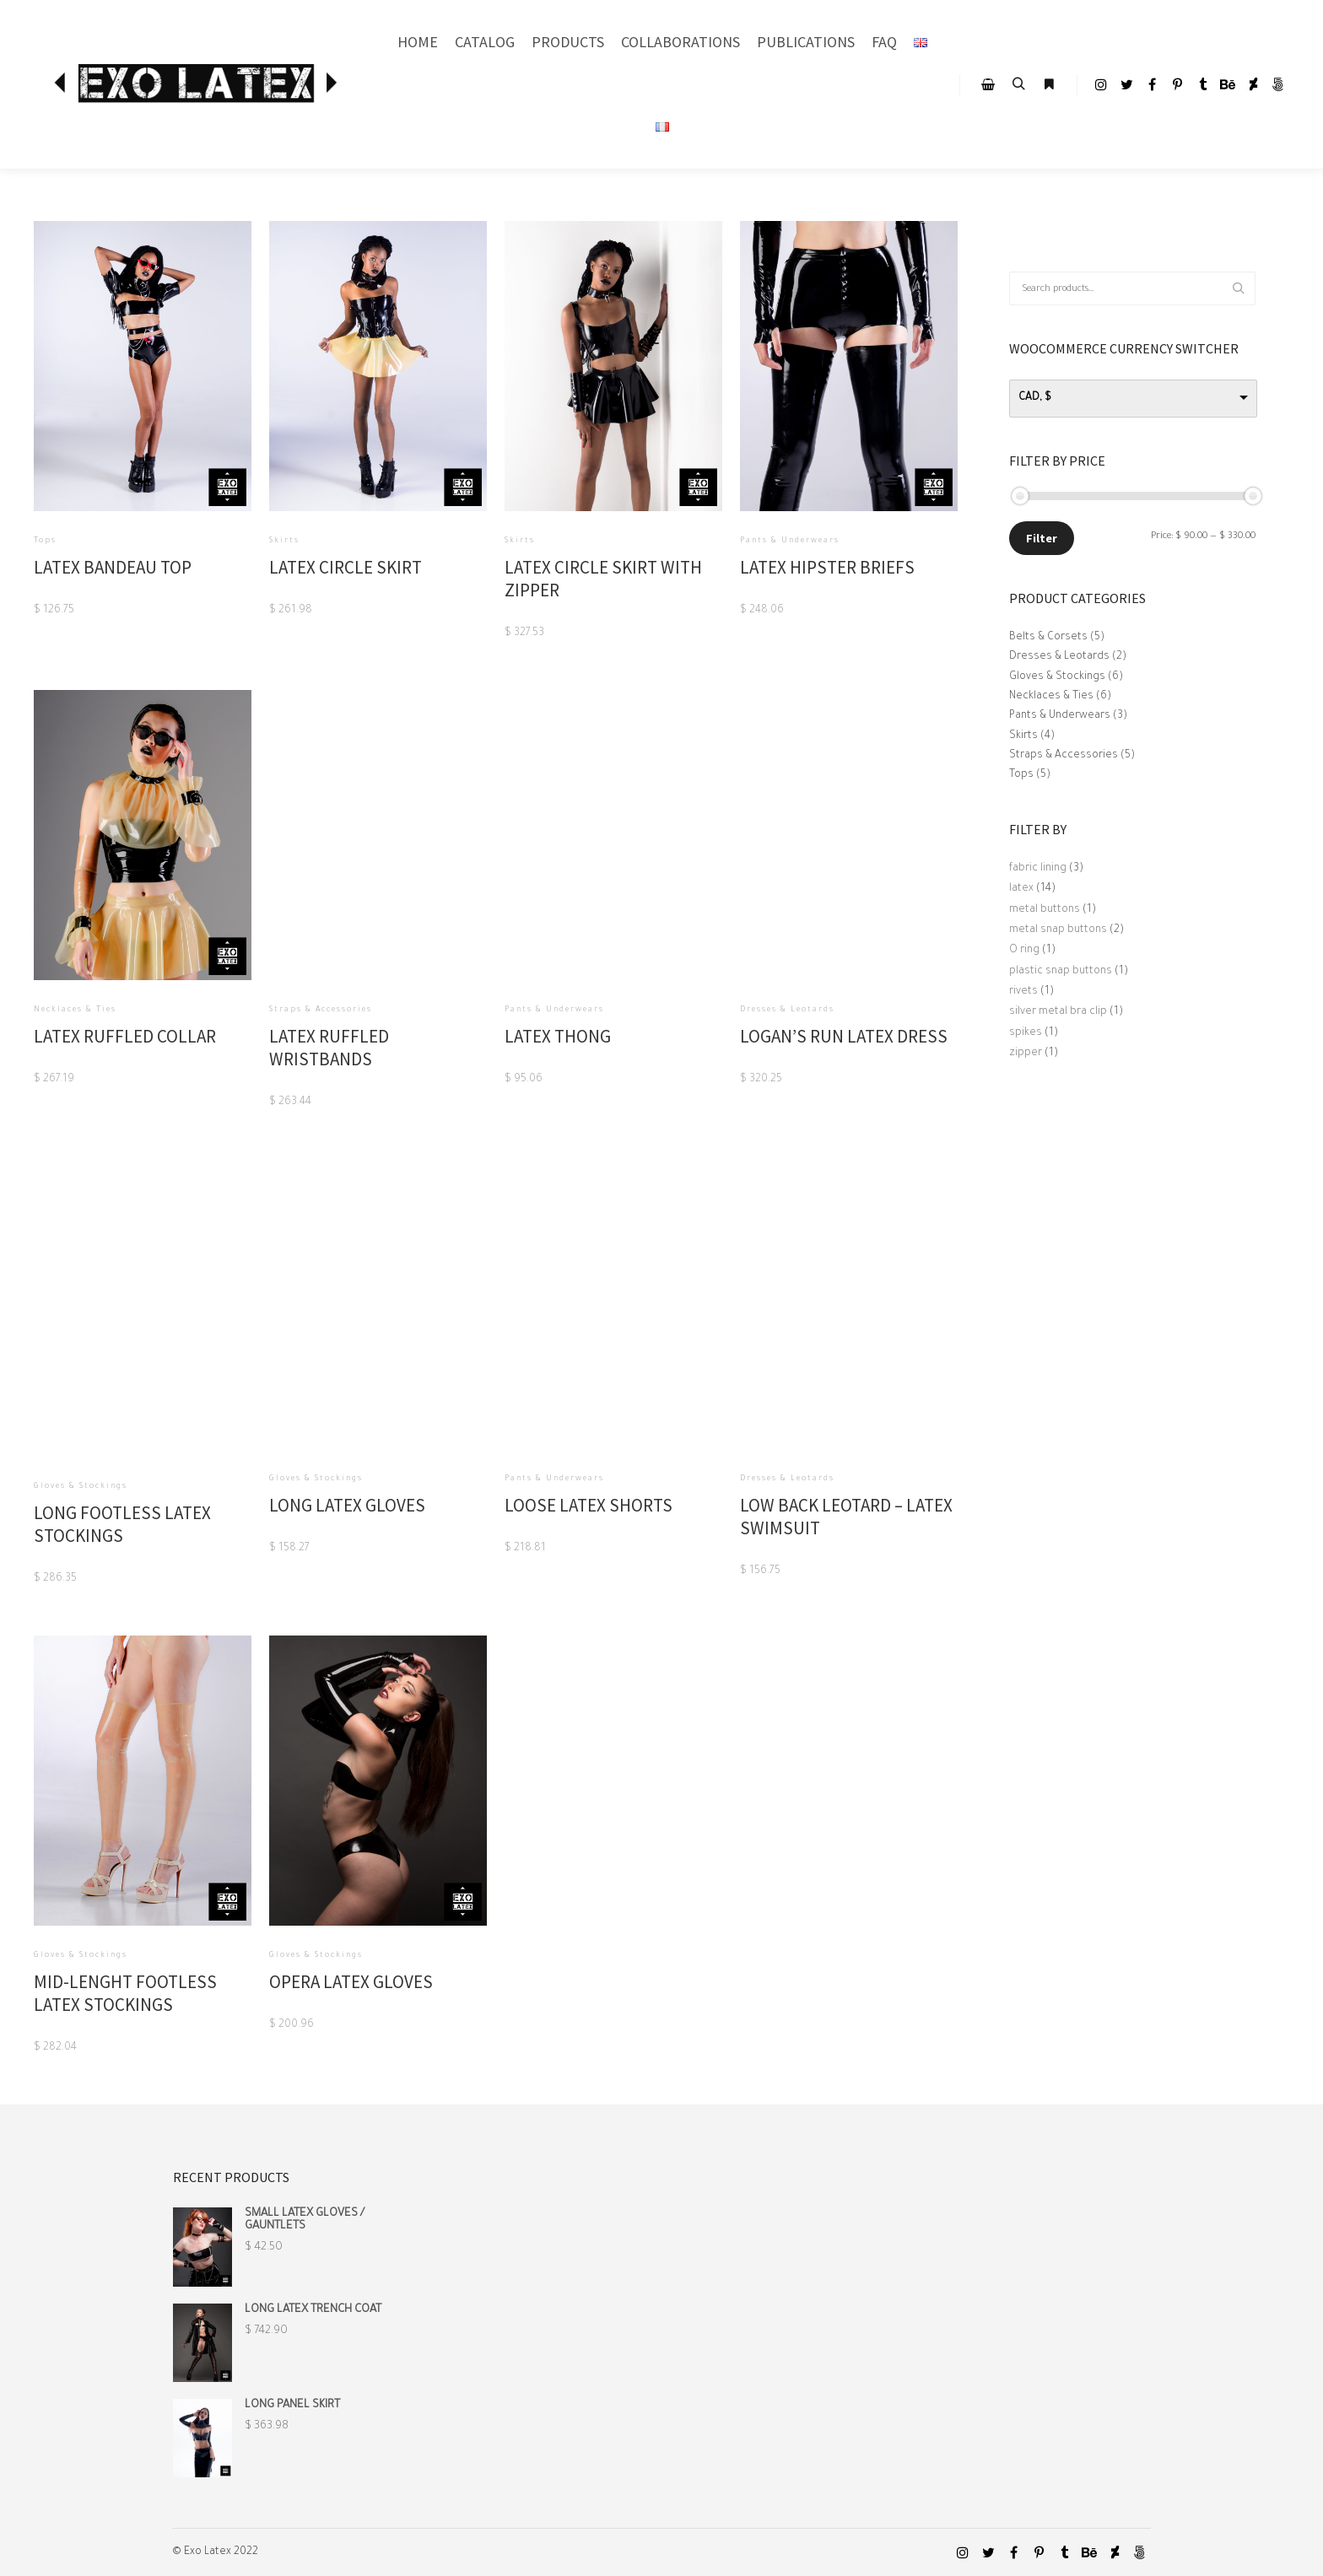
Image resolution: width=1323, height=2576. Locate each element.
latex (1021, 889)
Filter (1041, 538)
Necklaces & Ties (1051, 697)
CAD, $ (1034, 398)
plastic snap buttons (1060, 972)
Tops (1021, 775)
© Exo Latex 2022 (215, 2552)
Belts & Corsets (1048, 638)
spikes (1025, 1033)
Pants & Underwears (1059, 716)
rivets (1023, 992)
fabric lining (1037, 869)
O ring (1024, 951)
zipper (1025, 1053)
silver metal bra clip (1058, 1012)
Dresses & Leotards (1059, 657)
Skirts (1023, 736)
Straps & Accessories (1063, 756)
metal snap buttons (1058, 930)
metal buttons (1044, 910)
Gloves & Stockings (1057, 677)
